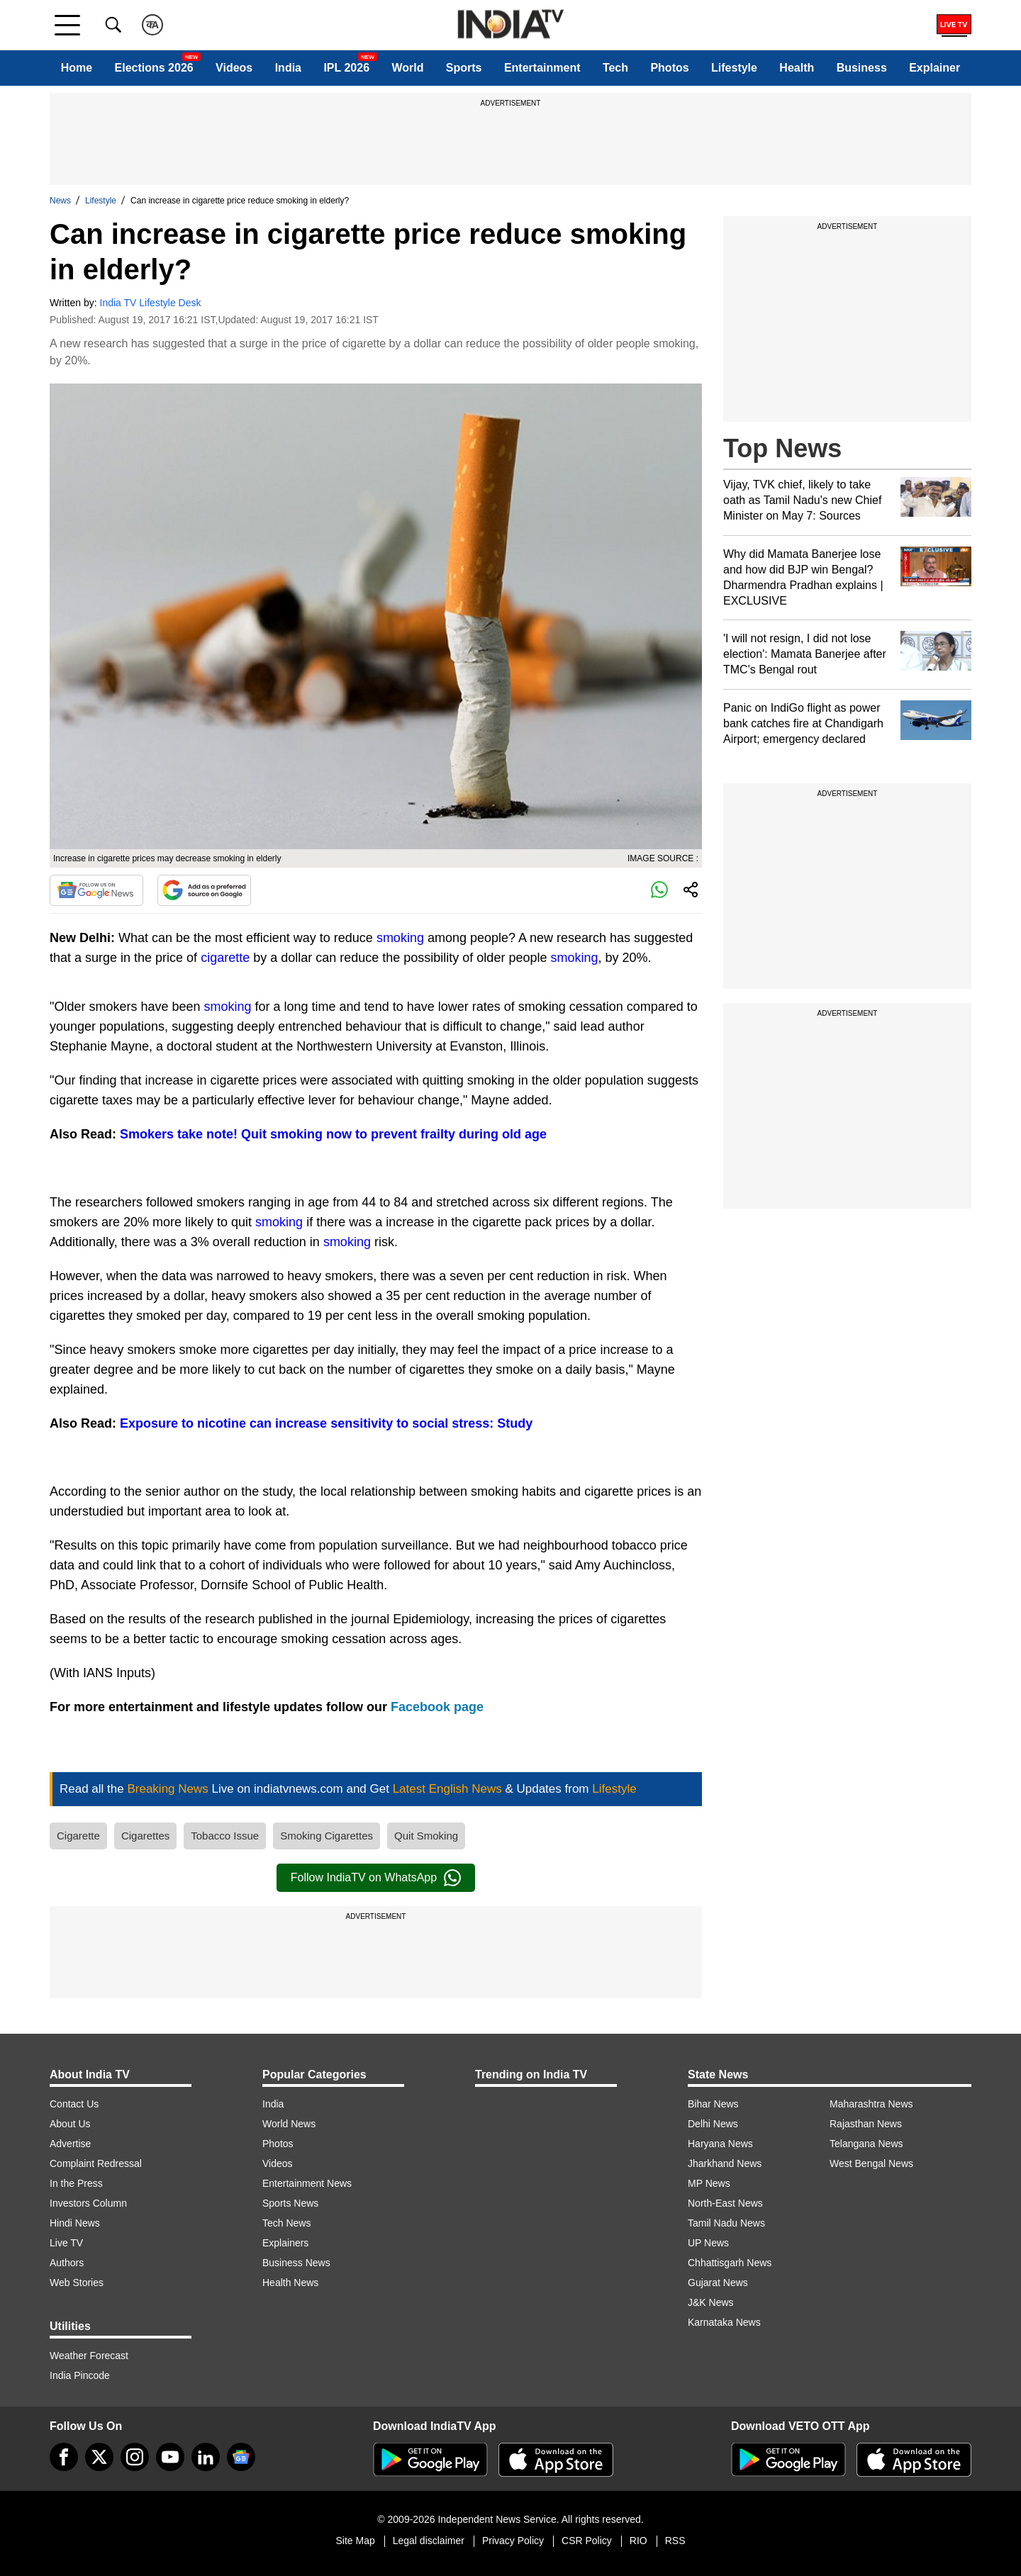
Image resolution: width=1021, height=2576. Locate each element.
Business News (296, 2262)
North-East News (725, 2203)
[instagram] (135, 2457)
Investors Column (88, 2203)
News (60, 201)
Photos (669, 68)
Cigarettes (145, 1836)
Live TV (66, 2243)
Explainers (285, 2243)
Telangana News (866, 2143)
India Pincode (80, 2375)
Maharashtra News (871, 2104)
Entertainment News (307, 2183)
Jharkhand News (724, 2163)
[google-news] (241, 2457)
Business (862, 68)
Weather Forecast (89, 2355)
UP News (708, 2243)
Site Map (354, 2540)
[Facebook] (64, 2457)
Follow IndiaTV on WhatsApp (376, 1877)
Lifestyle (734, 68)
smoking (402, 938)
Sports (464, 68)
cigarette (227, 958)
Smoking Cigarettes (326, 1836)
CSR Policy (587, 2540)
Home (76, 68)
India (288, 68)
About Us (70, 2123)
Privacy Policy (513, 2540)
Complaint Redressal (96, 2163)
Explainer (934, 68)
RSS (675, 2540)
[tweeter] (99, 2457)
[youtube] (170, 2457)
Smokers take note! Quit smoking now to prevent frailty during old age (333, 1134)
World (407, 68)
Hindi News (75, 2223)
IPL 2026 (346, 68)
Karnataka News (724, 2322)
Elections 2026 (154, 68)
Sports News (290, 2203)
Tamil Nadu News (726, 2223)
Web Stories (77, 2282)
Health (796, 68)
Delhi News (713, 2123)
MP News (709, 2183)
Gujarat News (718, 2282)
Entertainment (542, 68)
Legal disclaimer (428, 2540)
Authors (67, 2262)
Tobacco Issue (225, 1836)
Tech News (286, 2223)
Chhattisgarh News (729, 2262)
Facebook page (437, 1707)
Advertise (70, 2143)
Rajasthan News (866, 2123)
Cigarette (78, 1836)
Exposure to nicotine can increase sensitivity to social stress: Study (326, 1423)
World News (289, 2123)
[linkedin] (205, 2457)
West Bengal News (871, 2163)
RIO (638, 2540)
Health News (290, 2282)
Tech (615, 68)
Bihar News (713, 2104)
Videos (234, 68)
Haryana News (720, 2143)
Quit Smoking (426, 1836)
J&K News (711, 2302)
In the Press (76, 2183)
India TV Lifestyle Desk (150, 302)
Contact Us (74, 2104)
